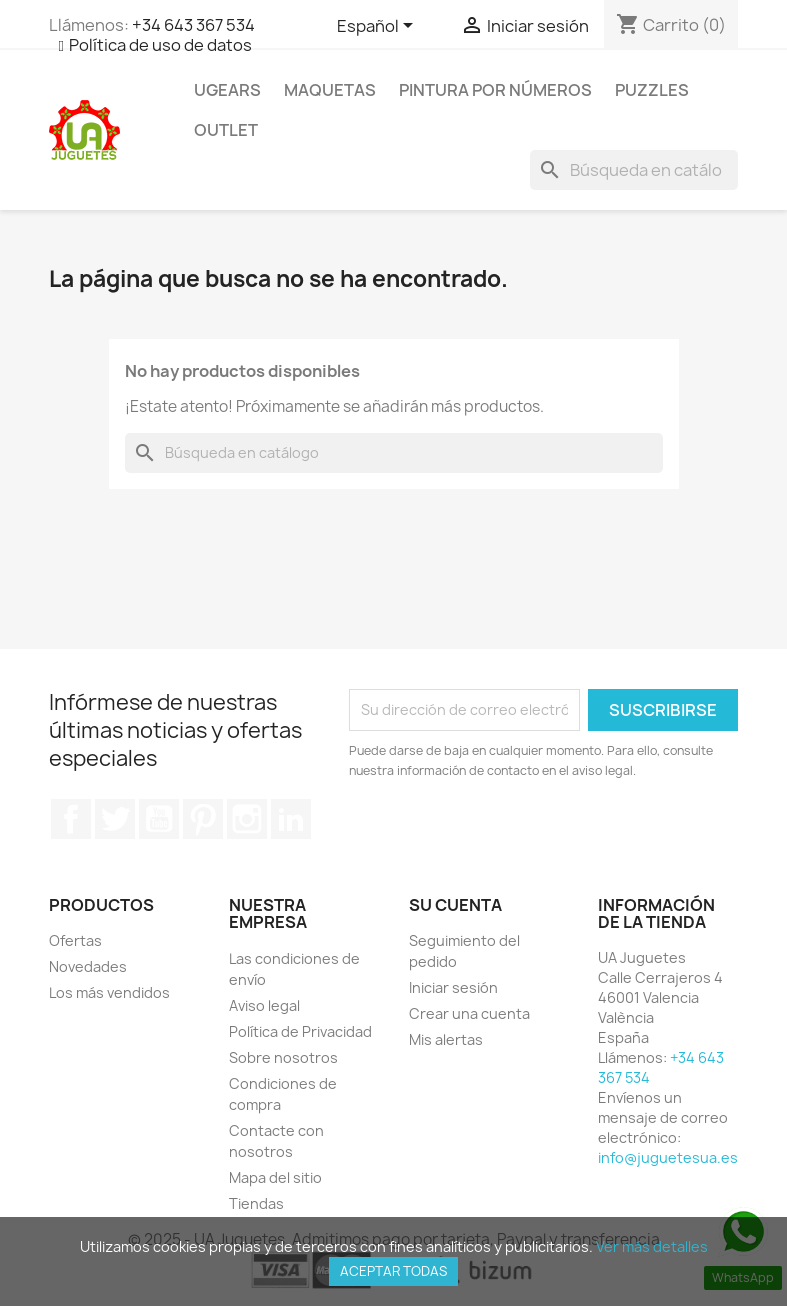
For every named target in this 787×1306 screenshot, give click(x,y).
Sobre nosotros (283, 1057)
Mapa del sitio (275, 1177)
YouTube (159, 819)
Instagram (247, 819)
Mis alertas (446, 1039)
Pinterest (203, 819)
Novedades (88, 966)
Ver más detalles (652, 1246)
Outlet (226, 130)
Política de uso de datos (160, 45)
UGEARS (227, 90)
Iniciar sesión (453, 987)
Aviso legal (264, 1005)
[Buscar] (634, 170)
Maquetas (330, 90)
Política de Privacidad (300, 1031)
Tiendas (256, 1203)
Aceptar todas (393, 1271)
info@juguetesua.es (668, 1157)
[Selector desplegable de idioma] (378, 27)
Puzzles (652, 90)
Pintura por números (495, 90)
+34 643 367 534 (193, 25)
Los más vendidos (109, 992)
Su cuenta (455, 905)
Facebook (71, 819)
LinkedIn (291, 819)
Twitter (115, 819)
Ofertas (75, 940)
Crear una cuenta (469, 1013)
